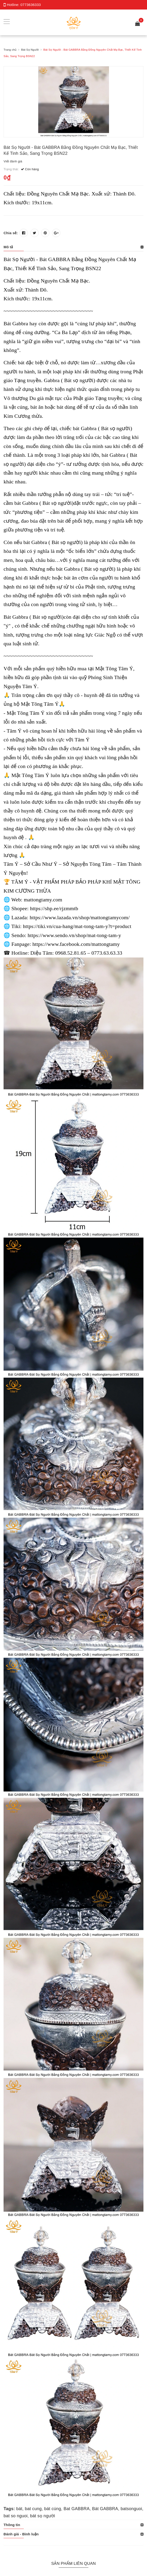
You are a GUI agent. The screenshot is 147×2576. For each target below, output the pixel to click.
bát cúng (52, 2508)
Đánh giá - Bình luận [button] (21, 2534)
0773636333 (30, 5)
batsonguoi (131, 2508)
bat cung (33, 2508)
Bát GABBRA (105, 2508)
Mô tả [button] (8, 247)
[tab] (73, 247)
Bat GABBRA (77, 2508)
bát (19, 2508)
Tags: (10, 2508)
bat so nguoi (16, 2515)
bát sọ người (42, 2515)
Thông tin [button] (12, 2525)
